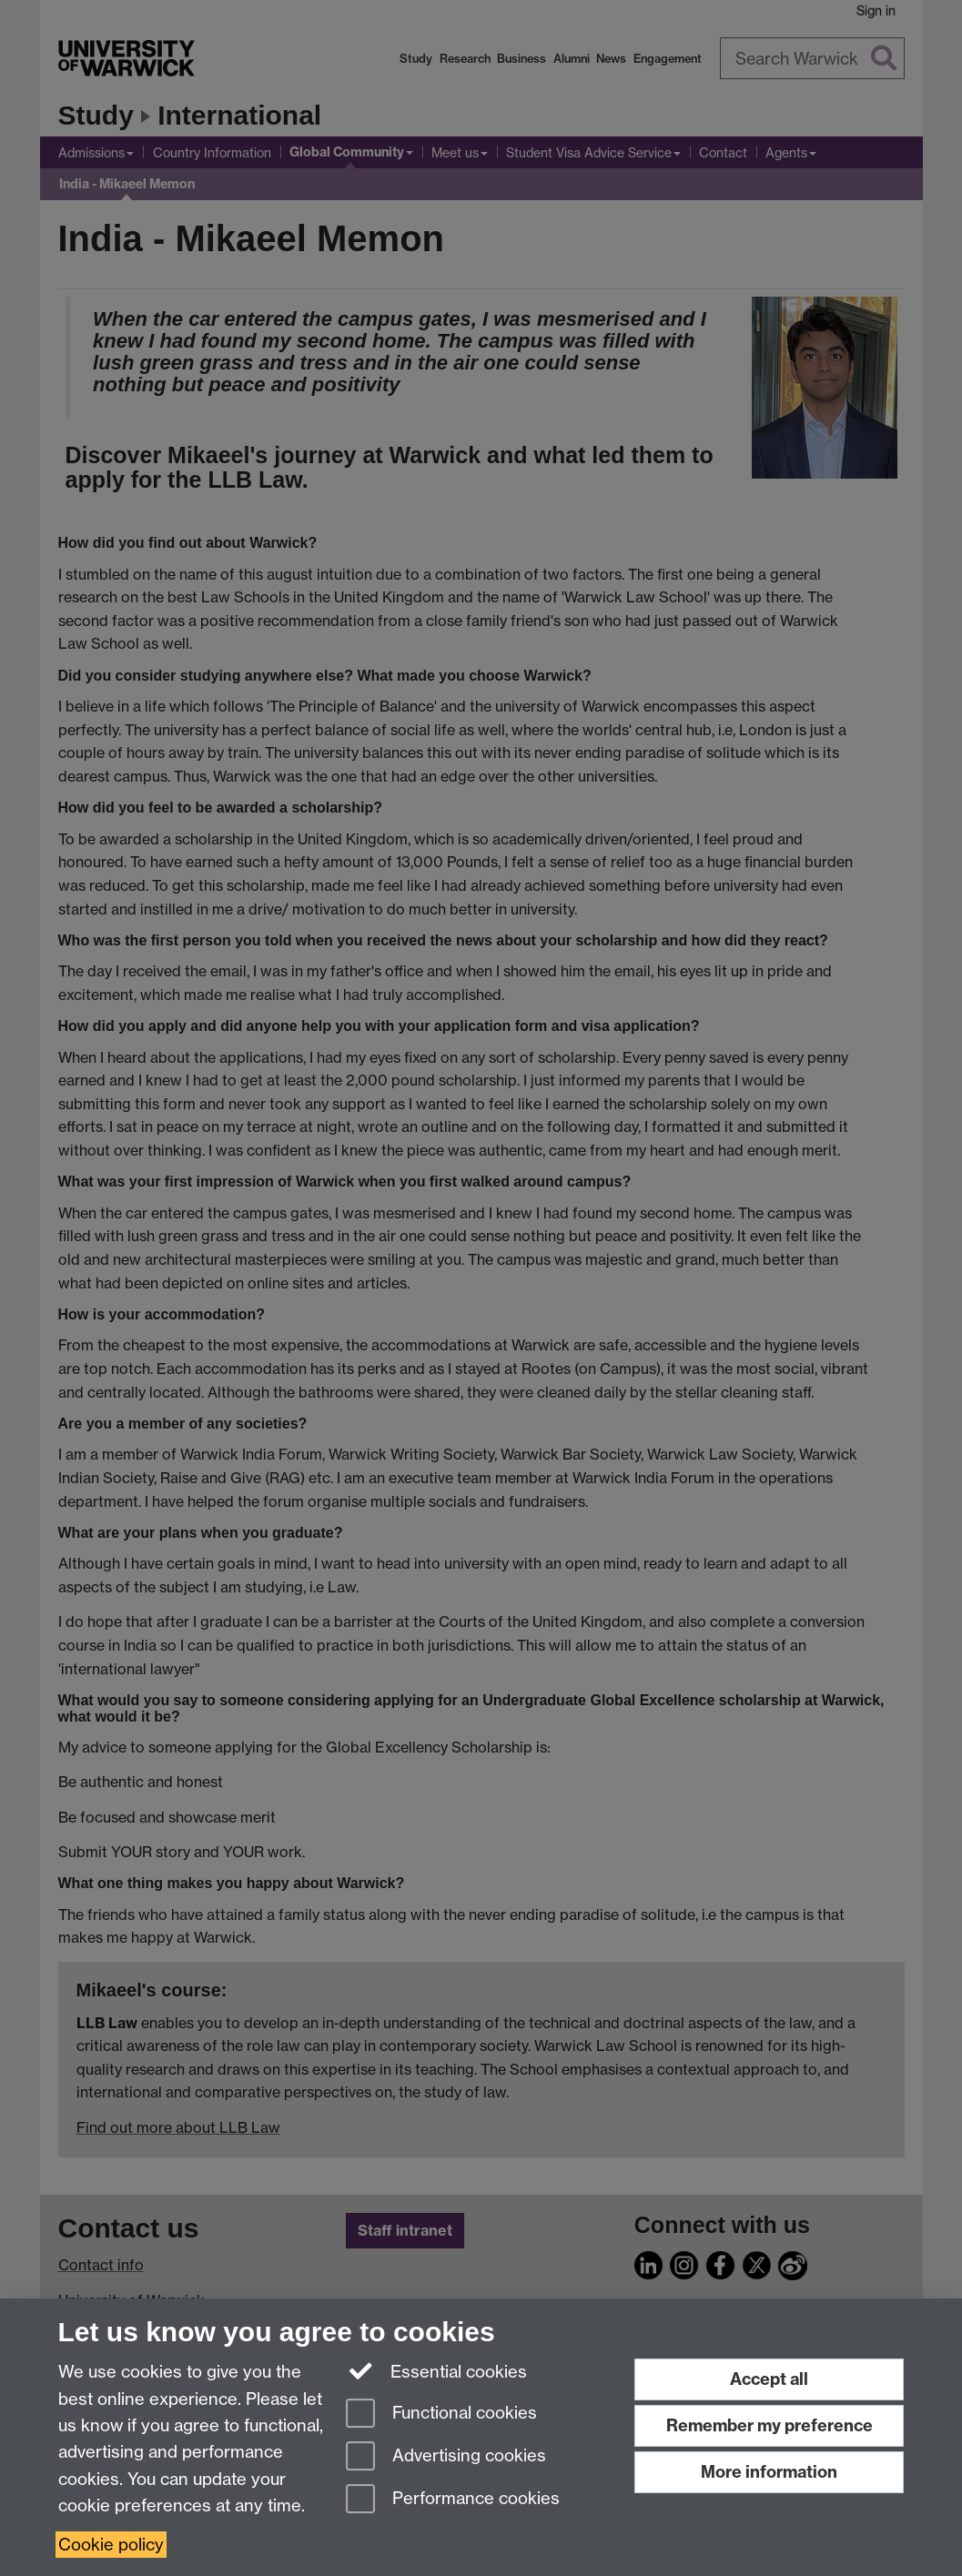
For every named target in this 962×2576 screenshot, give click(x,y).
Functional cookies (441, 2414)
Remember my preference (769, 2425)
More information (769, 2471)
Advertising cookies (446, 2457)
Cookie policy (111, 2544)
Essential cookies (436, 2370)
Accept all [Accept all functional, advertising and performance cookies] (769, 2379)
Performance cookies (453, 2500)
